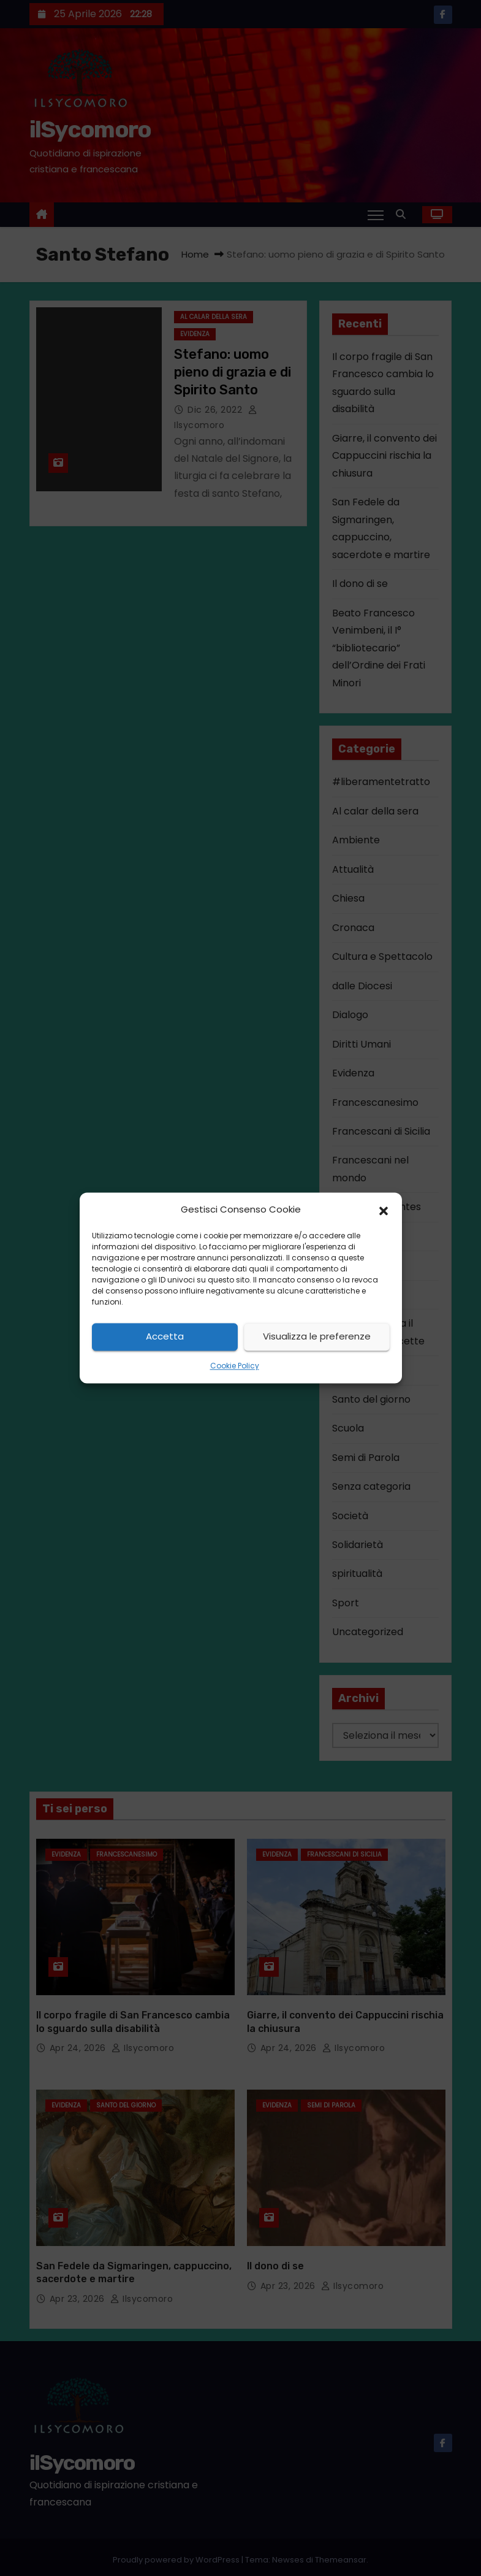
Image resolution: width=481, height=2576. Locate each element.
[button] (383, 1210)
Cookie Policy (234, 1365)
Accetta (165, 1336)
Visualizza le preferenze (317, 1336)
